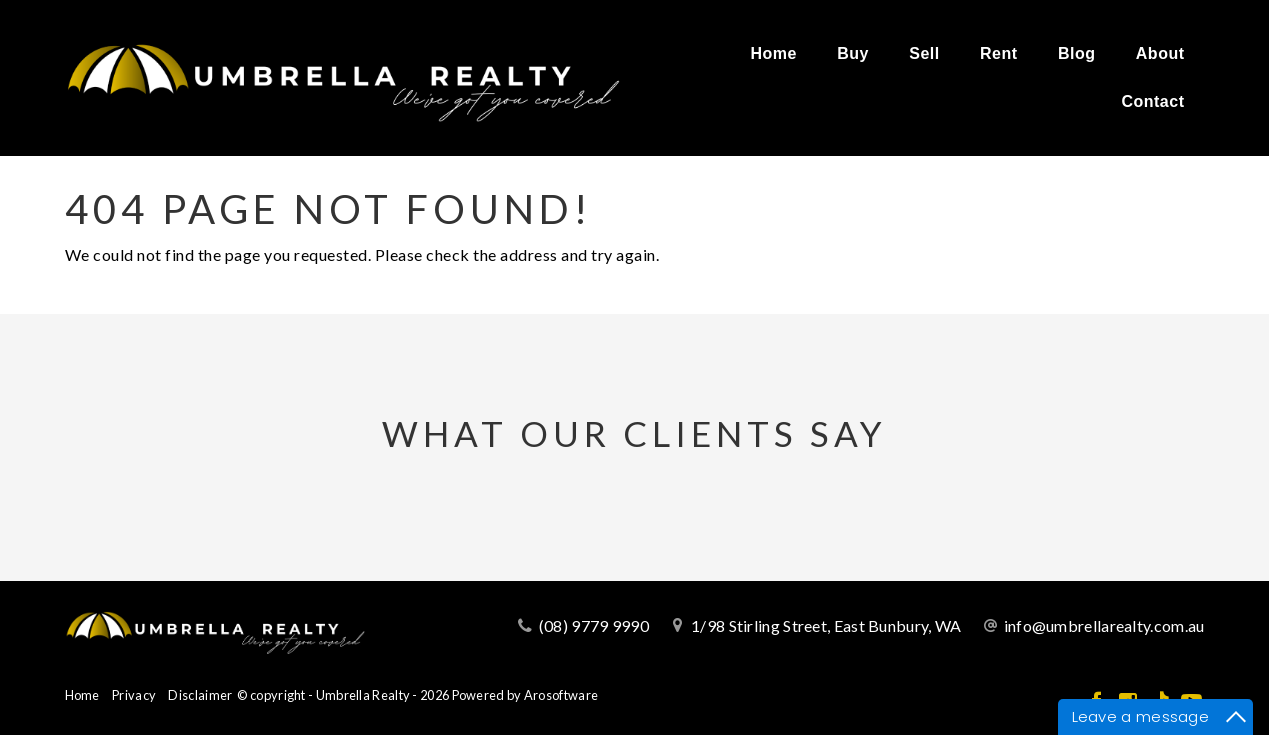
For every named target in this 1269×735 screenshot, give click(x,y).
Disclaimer (200, 695)
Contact (1152, 101)
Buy (853, 53)
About (1160, 53)
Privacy (134, 695)
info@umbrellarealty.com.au (1104, 625)
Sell (924, 53)
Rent (999, 53)
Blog (1077, 53)
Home (773, 53)
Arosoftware (561, 695)
